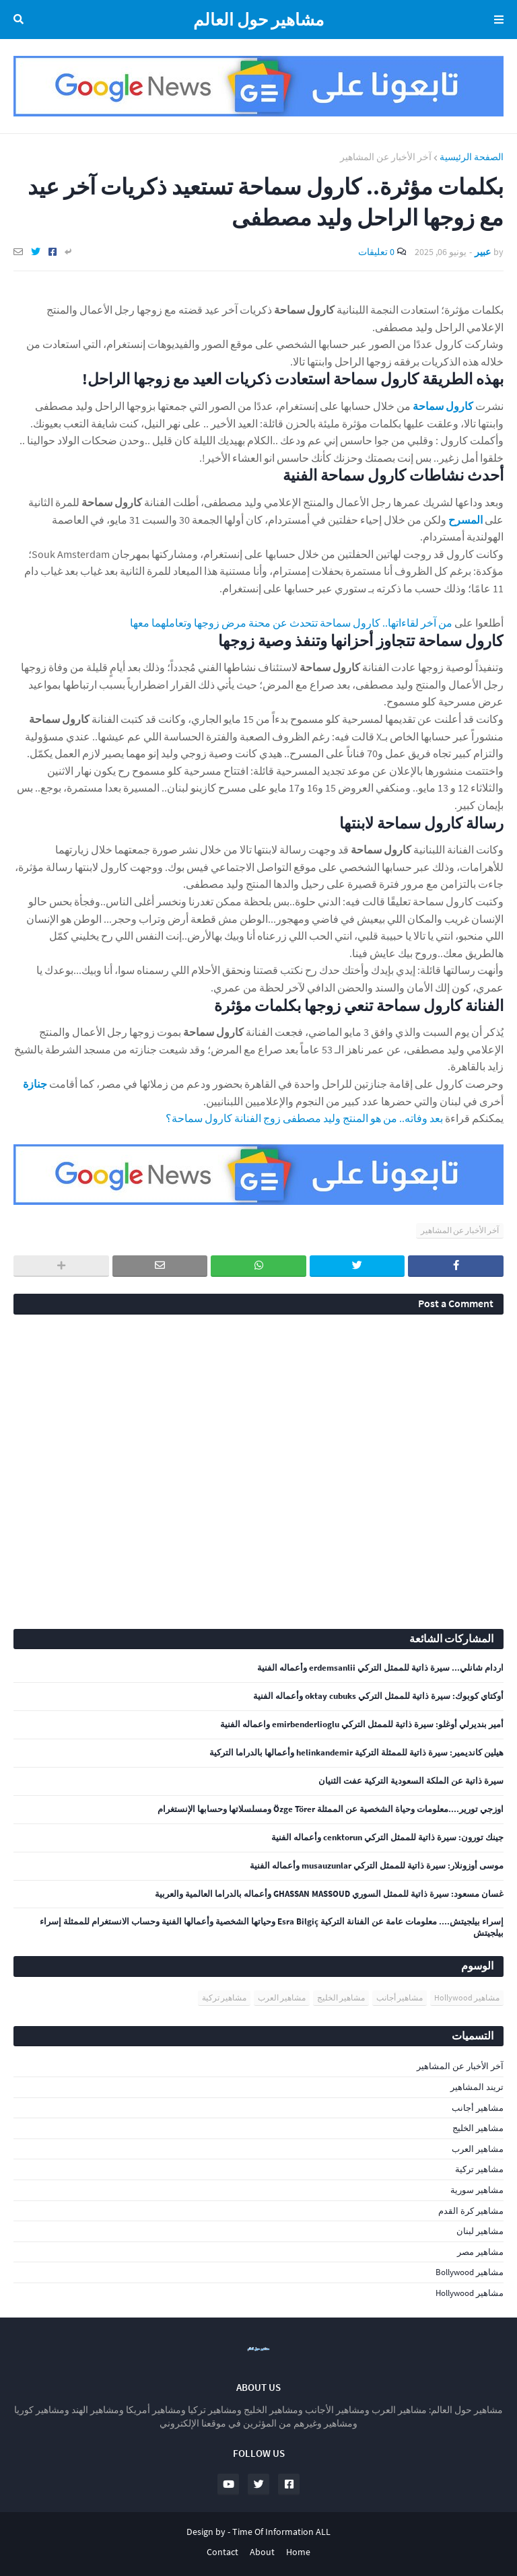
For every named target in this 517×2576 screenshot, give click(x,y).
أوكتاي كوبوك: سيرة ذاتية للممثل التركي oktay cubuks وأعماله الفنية (378, 1696)
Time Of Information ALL (281, 2532)
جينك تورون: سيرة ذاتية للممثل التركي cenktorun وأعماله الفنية (387, 1837)
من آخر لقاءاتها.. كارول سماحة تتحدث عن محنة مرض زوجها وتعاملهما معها (291, 622)
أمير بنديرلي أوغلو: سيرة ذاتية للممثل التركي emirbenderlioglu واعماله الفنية (362, 1724)
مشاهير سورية (477, 2190)
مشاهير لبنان (480, 2231)
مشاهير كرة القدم (471, 2211)
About (262, 2552)
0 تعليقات (376, 252)
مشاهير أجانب (399, 1997)
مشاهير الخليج (341, 1997)
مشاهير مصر (480, 2252)
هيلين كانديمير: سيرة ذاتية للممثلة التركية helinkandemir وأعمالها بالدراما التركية (356, 1752)
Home (298, 2552)
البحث (21, 19)
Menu (496, 19)
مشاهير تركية (224, 1997)
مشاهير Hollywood (466, 1997)
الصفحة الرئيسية (472, 157)
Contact (222, 2552)
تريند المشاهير (477, 2087)
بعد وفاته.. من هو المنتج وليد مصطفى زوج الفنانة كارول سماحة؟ (304, 1118)
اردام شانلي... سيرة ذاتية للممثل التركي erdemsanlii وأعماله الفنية (380, 1668)
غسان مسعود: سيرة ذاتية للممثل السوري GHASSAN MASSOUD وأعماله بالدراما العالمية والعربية (329, 1894)
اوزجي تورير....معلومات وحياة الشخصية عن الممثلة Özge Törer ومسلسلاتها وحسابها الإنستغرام (331, 1809)
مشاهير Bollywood (470, 2272)
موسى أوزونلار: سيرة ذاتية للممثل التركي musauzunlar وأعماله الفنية (377, 1865)
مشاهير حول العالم (258, 19)
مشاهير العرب (282, 1997)
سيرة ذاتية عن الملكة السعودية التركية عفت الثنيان (411, 1781)
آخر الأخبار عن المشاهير (386, 157)
